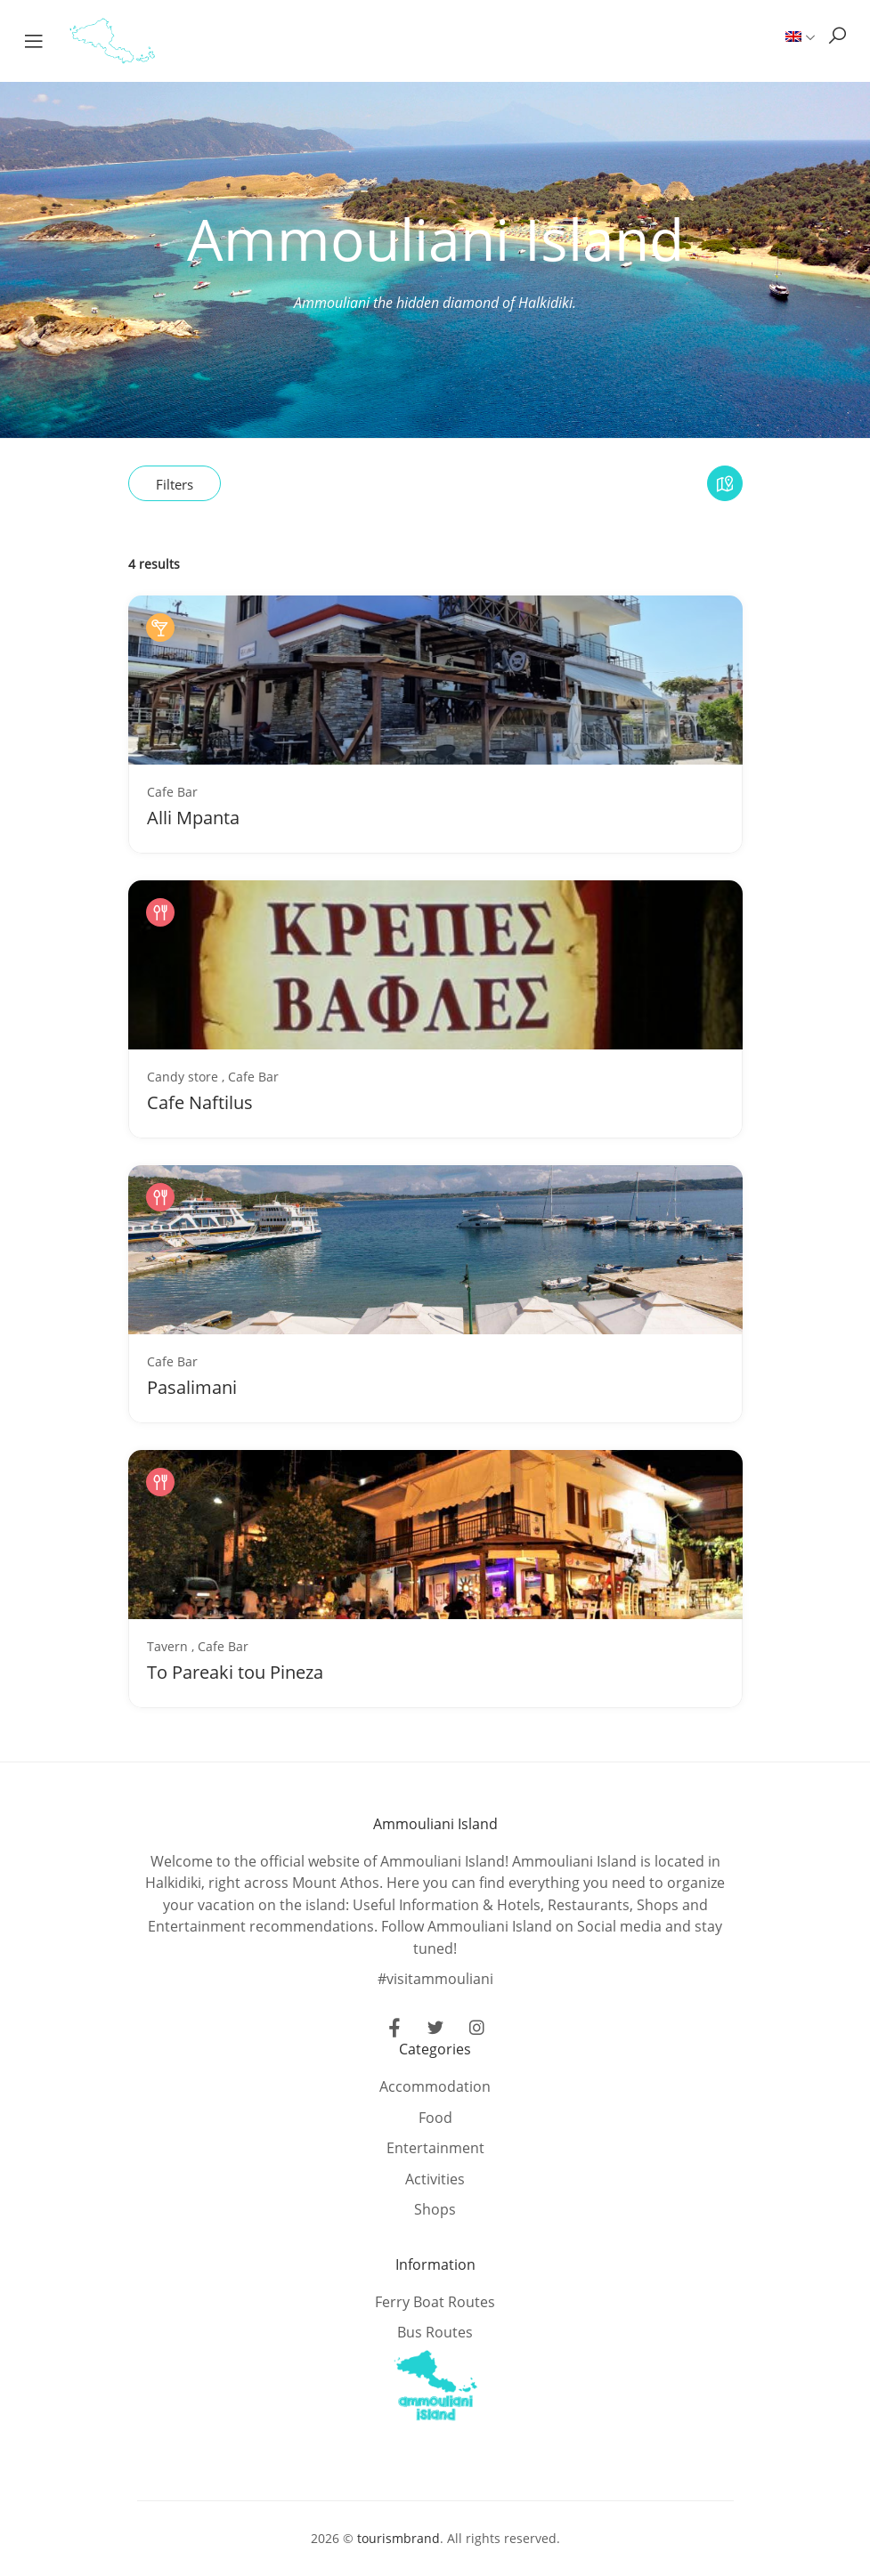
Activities (435, 2179)
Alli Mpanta (193, 818)
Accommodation (435, 2086)
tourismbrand (398, 2538)
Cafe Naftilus (200, 1102)
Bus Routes (435, 2332)
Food (435, 2117)
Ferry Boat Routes (435, 2302)
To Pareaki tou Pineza (235, 1672)
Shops (435, 2209)
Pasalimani (192, 1387)
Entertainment (435, 2148)
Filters (174, 484)
